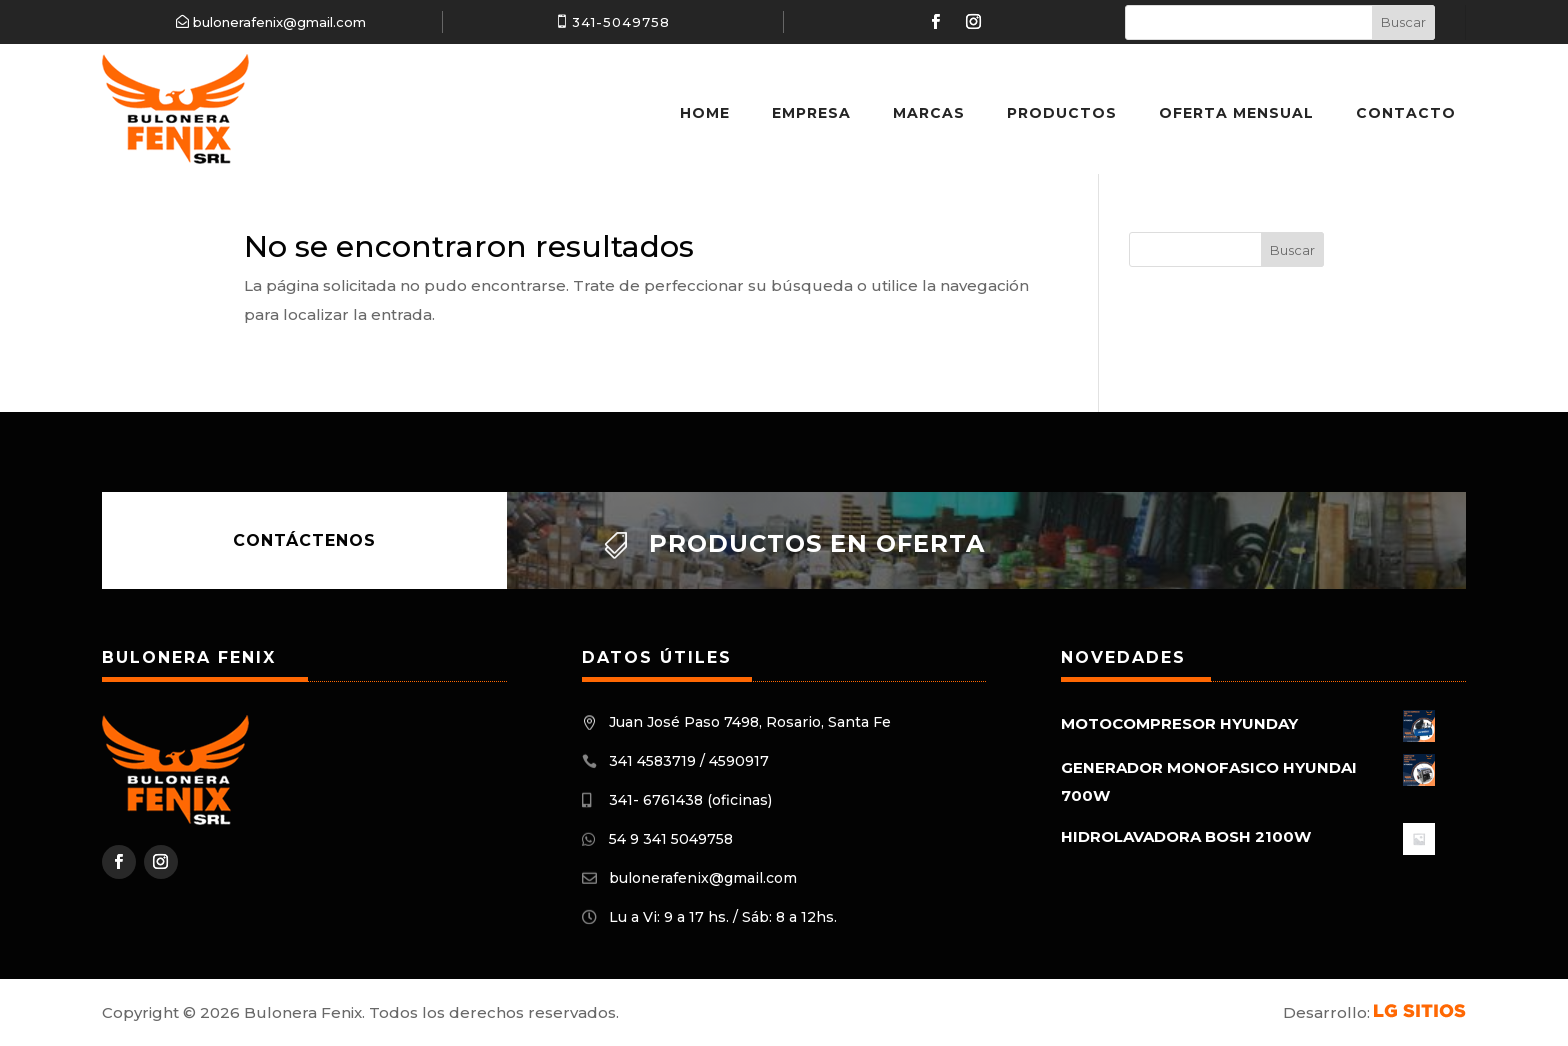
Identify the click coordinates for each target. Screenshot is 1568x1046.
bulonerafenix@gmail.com (279, 22)
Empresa (811, 113)
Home (705, 113)
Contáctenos (304, 540)
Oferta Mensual (1236, 113)
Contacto (1406, 113)
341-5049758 (621, 22)
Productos (1062, 113)
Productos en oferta (817, 543)
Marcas (929, 113)
